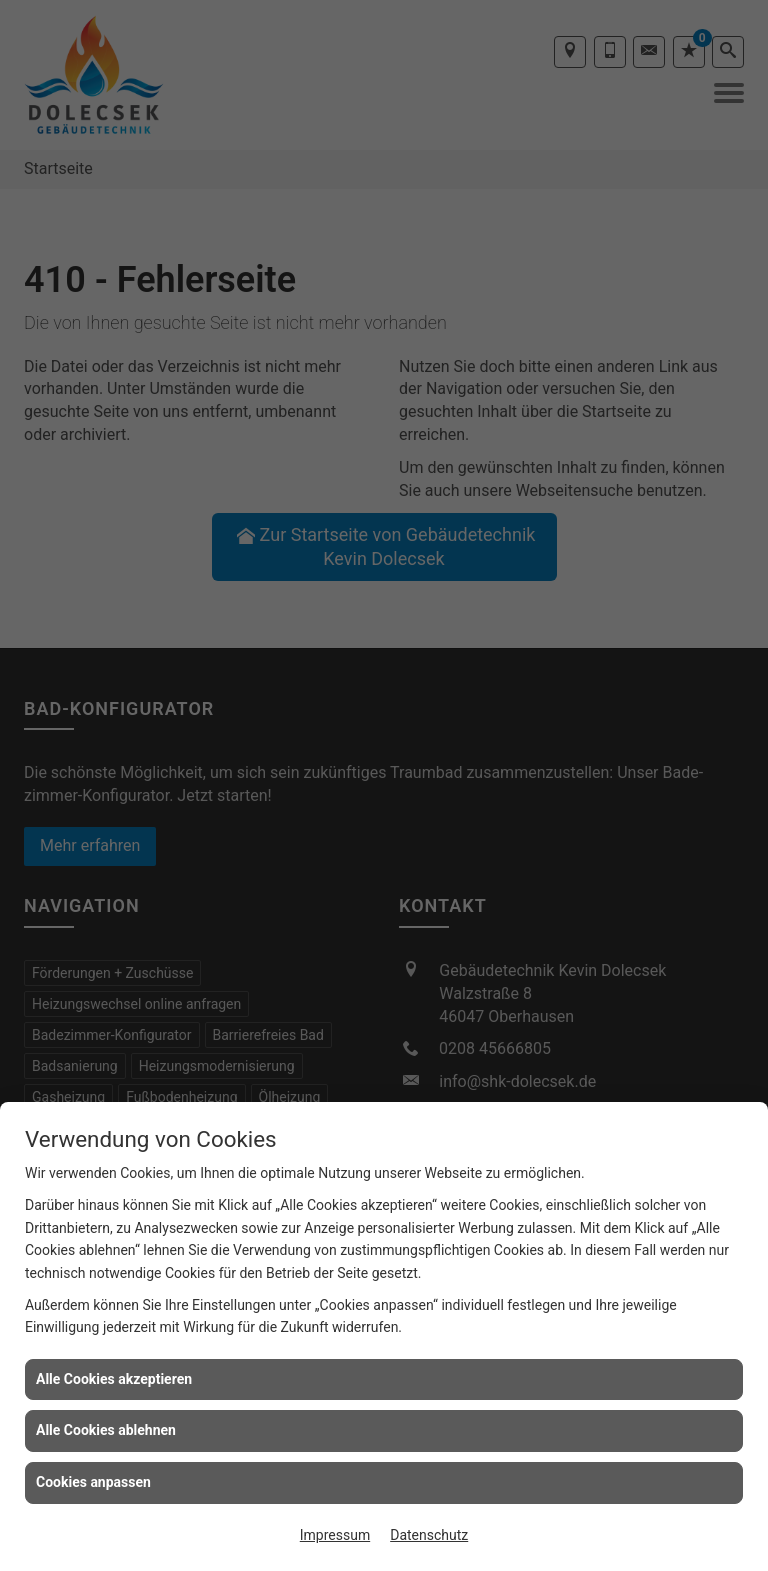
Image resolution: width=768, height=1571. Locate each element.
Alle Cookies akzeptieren (114, 1379)
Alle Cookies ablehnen (106, 1430)
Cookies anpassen (93, 1482)
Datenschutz (429, 1535)
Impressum (335, 1535)
